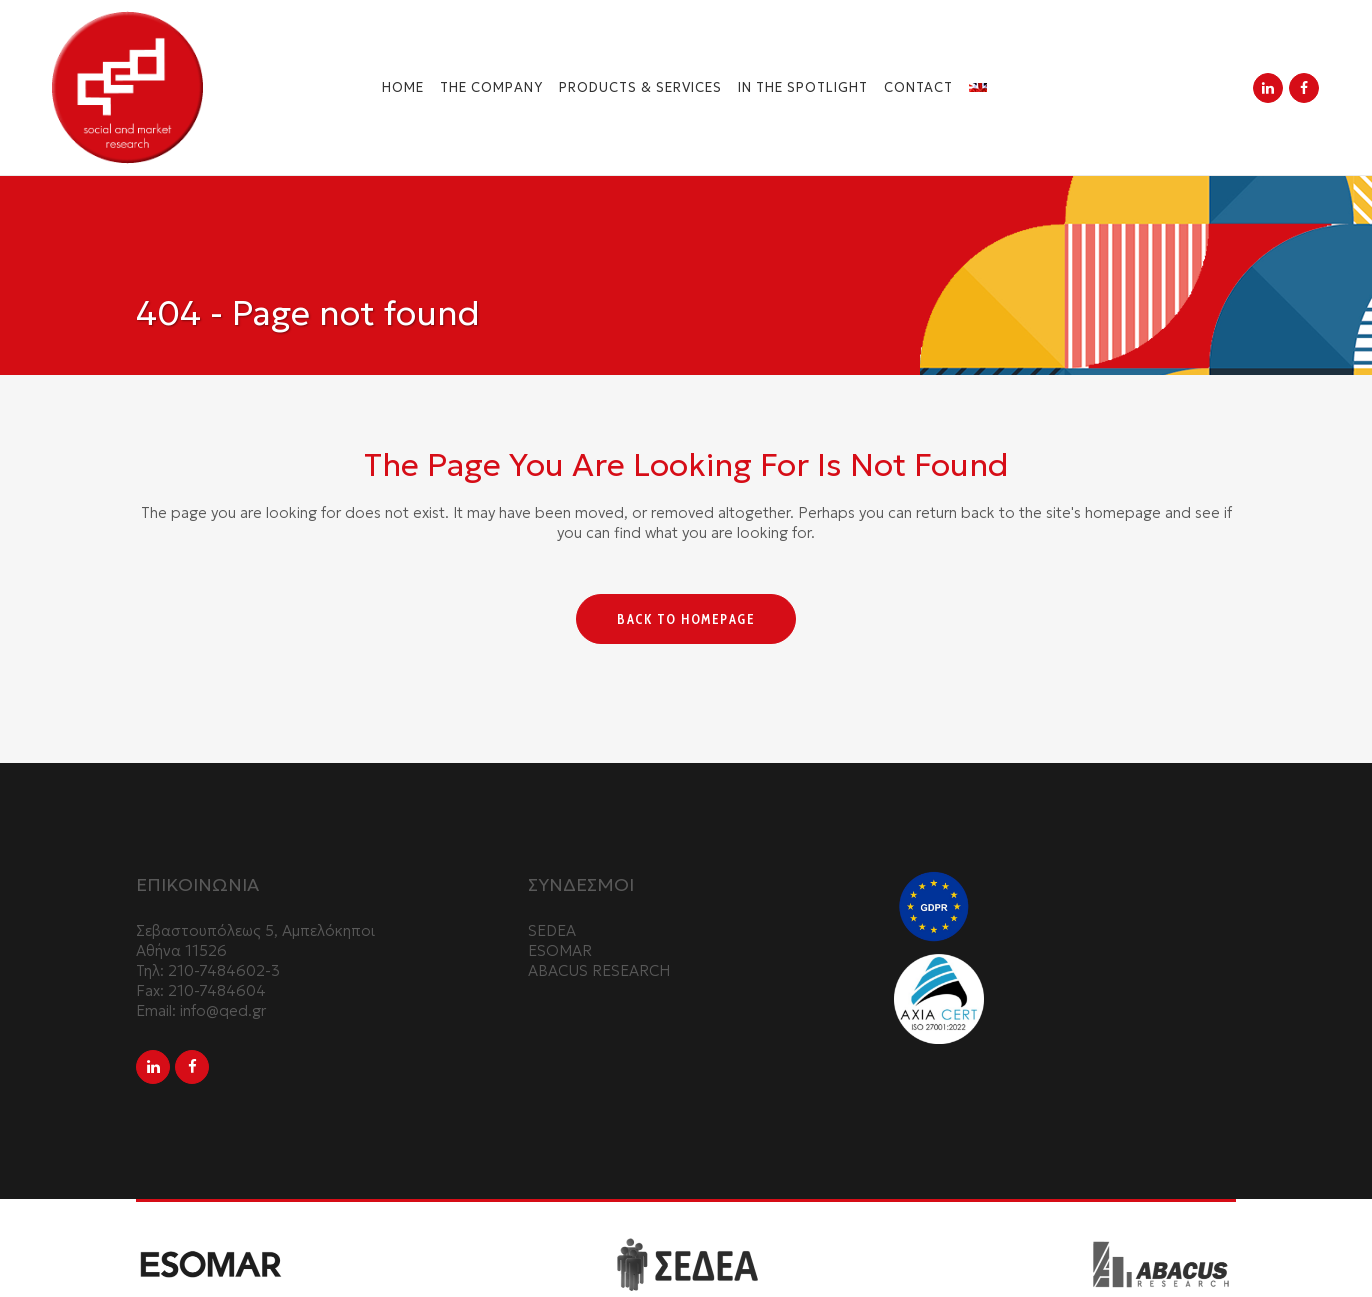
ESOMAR (560, 950)
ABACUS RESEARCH (599, 970)
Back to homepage (686, 619)
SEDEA (552, 930)
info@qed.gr (223, 1010)
